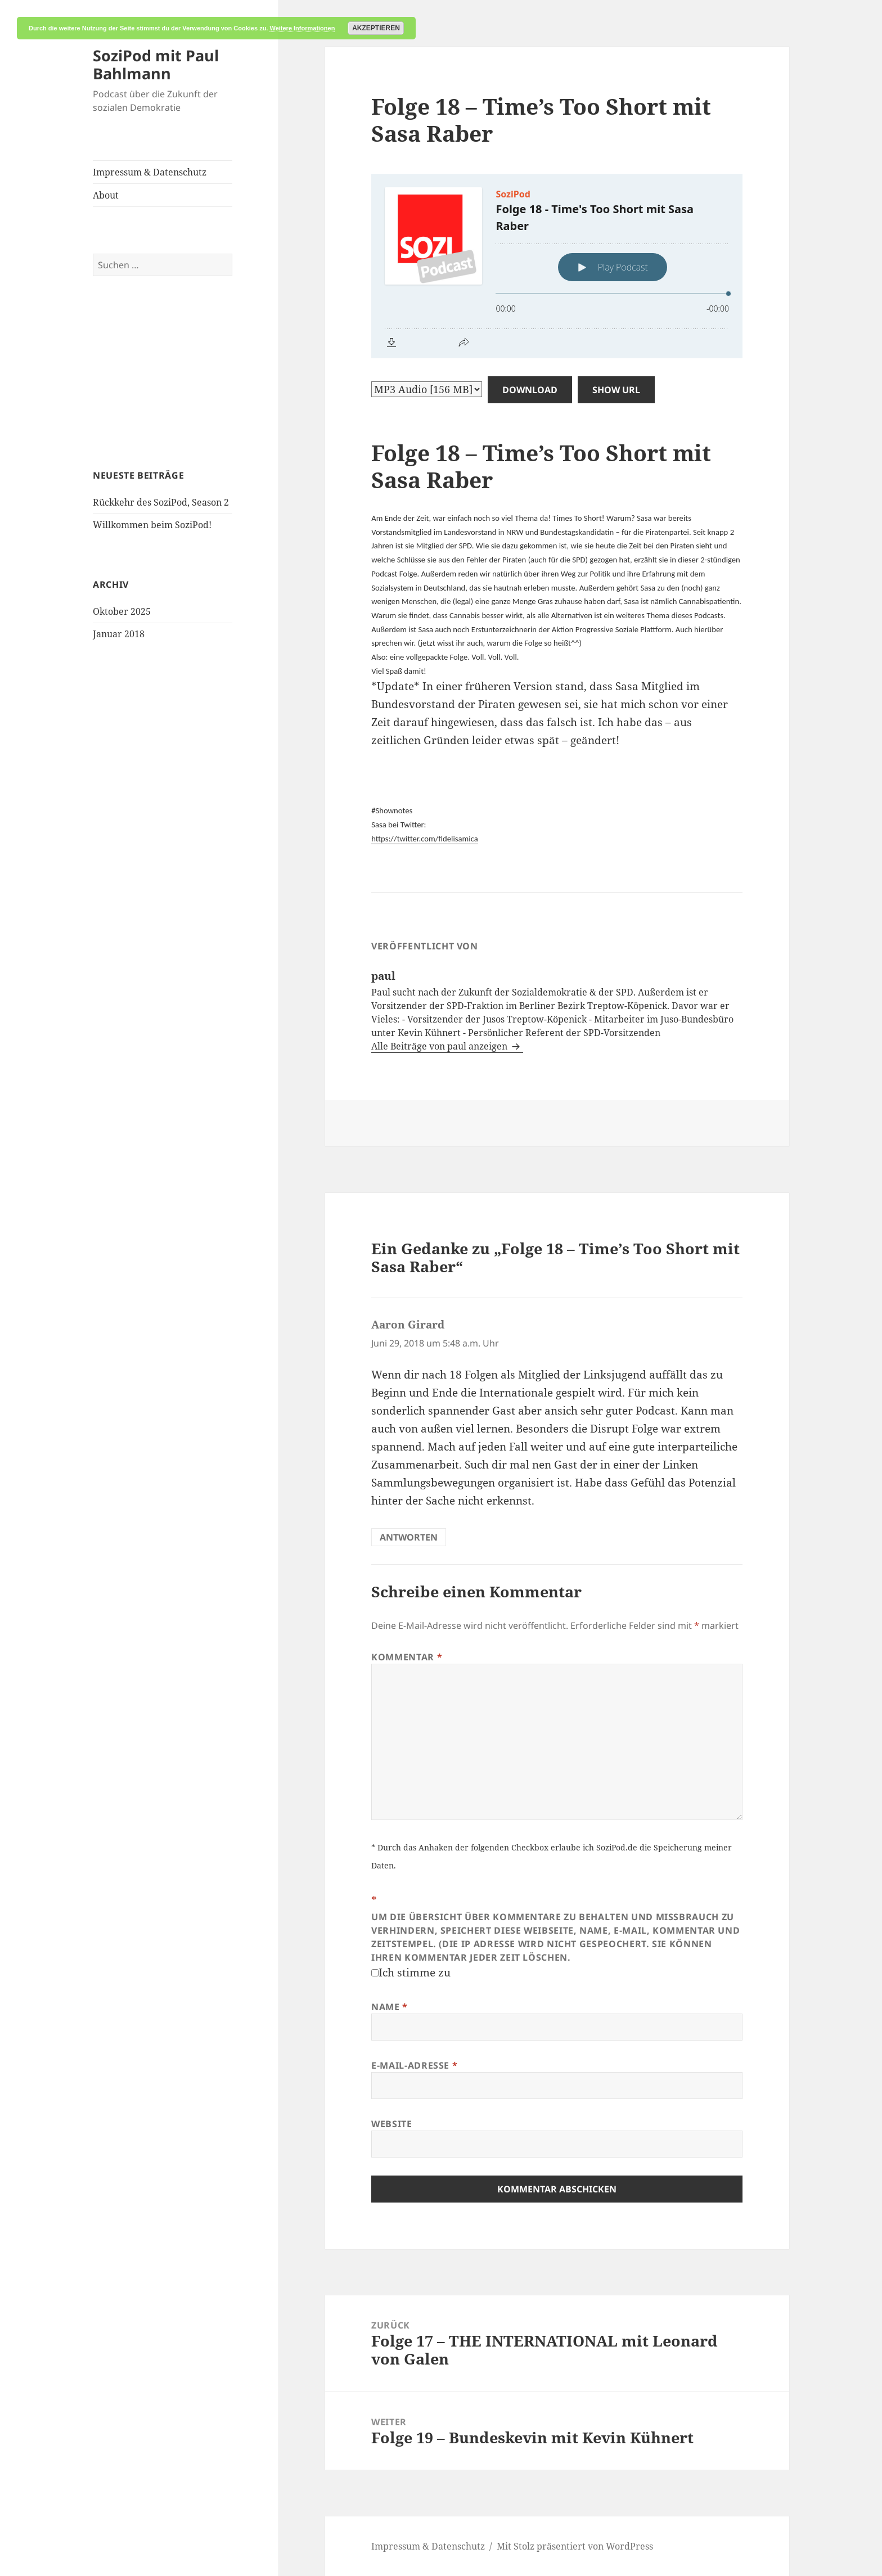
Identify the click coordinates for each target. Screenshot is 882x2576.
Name (389, 2007)
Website (391, 2124)
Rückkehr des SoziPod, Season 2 (161, 502)
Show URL (616, 390)
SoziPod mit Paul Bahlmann (156, 64)
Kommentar (406, 1657)
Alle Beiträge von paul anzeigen (440, 1046)
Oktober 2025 (122, 611)
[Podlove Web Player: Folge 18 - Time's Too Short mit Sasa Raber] (556, 266)
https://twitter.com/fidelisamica (424, 839)
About (106, 195)
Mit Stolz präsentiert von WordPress (575, 2546)
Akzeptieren (376, 28)
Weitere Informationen (302, 28)
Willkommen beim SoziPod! (152, 525)
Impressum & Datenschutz (149, 172)
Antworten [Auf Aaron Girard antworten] (409, 1537)
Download (529, 390)
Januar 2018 (119, 634)
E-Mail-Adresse (414, 2065)
